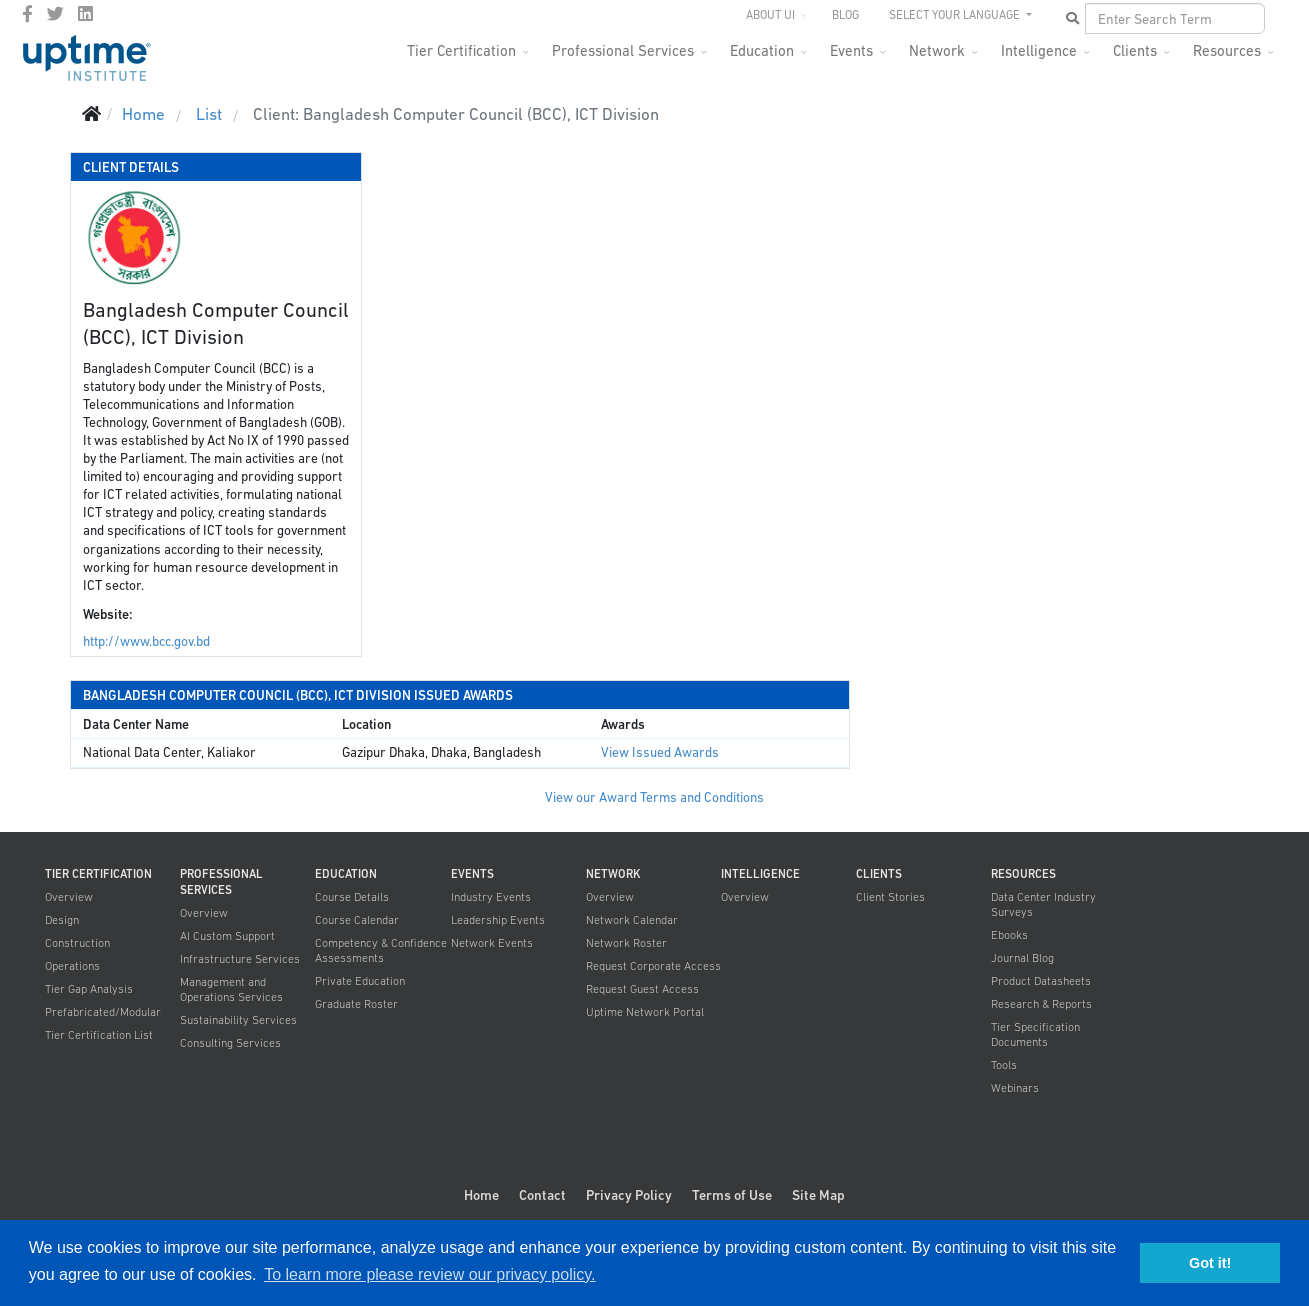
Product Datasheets (1041, 981)
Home (481, 1195)
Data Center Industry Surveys (1043, 904)
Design (62, 920)
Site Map (818, 1195)
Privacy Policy (629, 1195)
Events (851, 50)
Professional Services (623, 50)
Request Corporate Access (653, 966)
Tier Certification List (99, 1035)
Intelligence (1039, 50)
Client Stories (890, 897)
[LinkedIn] (85, 14)
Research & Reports (1041, 1004)
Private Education (360, 981)
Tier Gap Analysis (89, 989)
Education (762, 50)
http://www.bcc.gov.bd (146, 641)
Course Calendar (357, 920)
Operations (72, 966)
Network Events (492, 943)
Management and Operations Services (231, 989)
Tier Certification (461, 50)
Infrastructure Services (240, 959)
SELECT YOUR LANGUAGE (956, 15)
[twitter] (55, 14)
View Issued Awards (660, 752)
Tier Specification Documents (1035, 1034)
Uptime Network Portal (645, 1012)
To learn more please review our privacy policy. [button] (429, 1274)
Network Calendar (632, 920)
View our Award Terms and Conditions (654, 797)
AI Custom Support (227, 936)
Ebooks (1009, 935)
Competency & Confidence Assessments (381, 950)
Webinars (1015, 1088)
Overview (69, 897)
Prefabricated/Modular (103, 1012)
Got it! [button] (1210, 1263)
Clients (1135, 50)
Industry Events (491, 897)
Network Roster (626, 943)
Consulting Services (230, 1043)
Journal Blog (1022, 958)
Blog (845, 15)
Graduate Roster (356, 1004)
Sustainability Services (238, 1020)
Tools (1004, 1065)
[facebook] (27, 14)
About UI (770, 15)
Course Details (352, 897)
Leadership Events (498, 920)
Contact (542, 1195)
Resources (1227, 50)
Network (937, 50)
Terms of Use (732, 1195)
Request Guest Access (642, 989)
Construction (77, 943)
